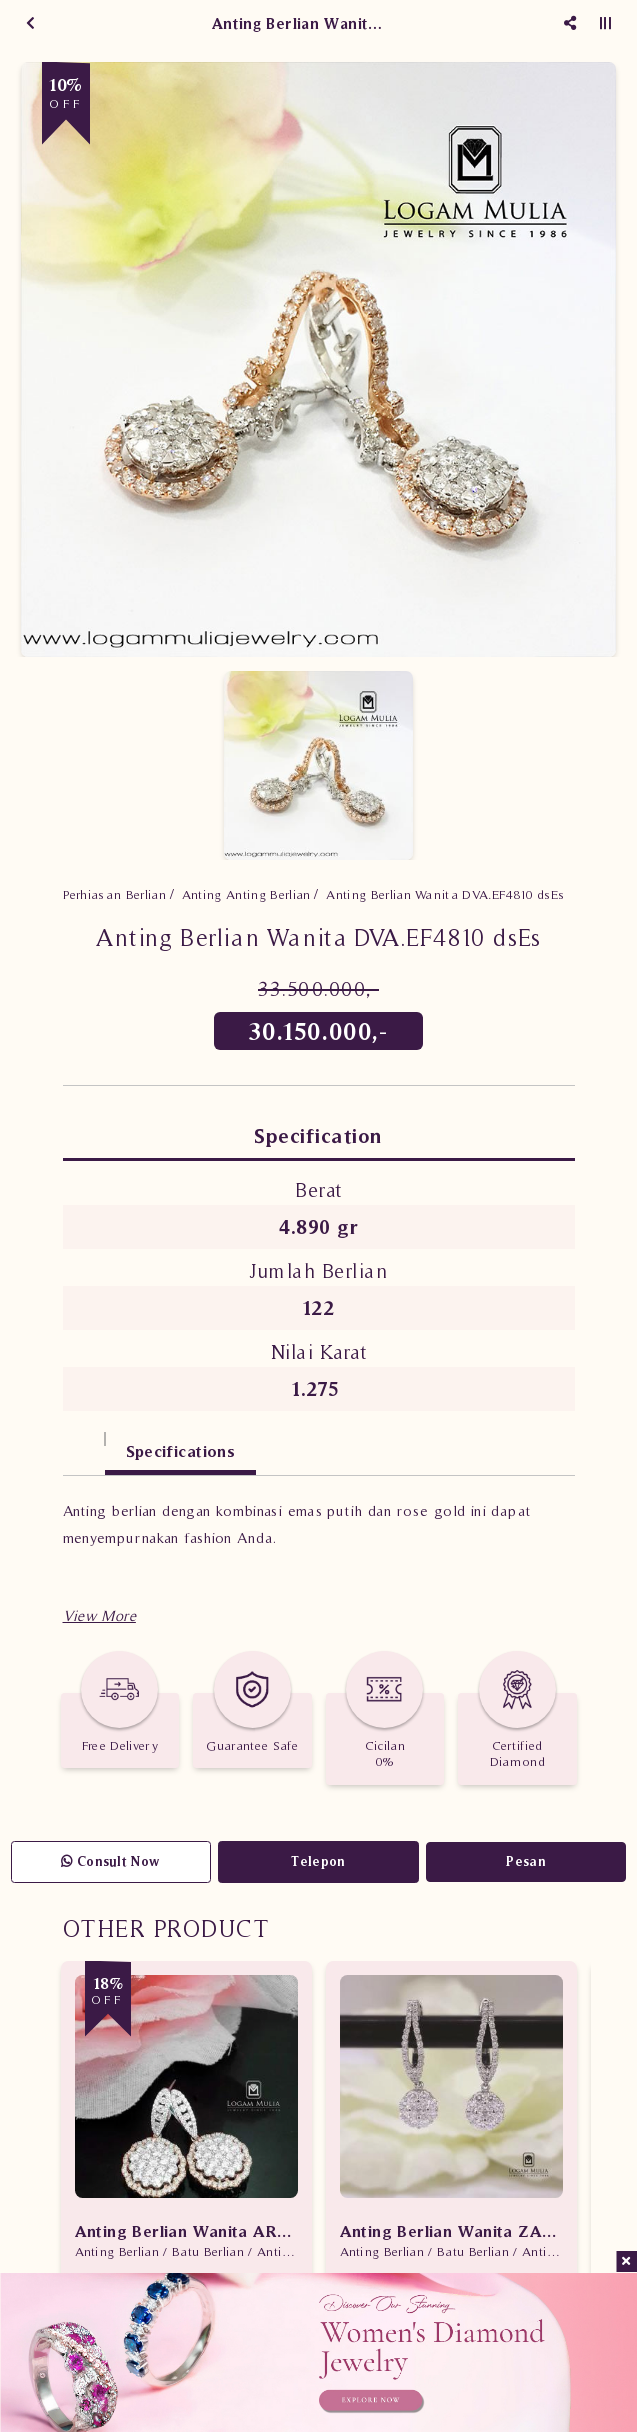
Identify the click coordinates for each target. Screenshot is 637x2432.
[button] (99, 1615)
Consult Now (110, 1861)
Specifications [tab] (181, 1451)
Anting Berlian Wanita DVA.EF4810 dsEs (445, 894)
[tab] (84, 1441)
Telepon (318, 1861)
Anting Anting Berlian (246, 894)
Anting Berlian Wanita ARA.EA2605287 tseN (186, 2231)
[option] (318, 359)
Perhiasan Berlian (115, 894)
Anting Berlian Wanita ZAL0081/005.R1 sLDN (451, 2231)
